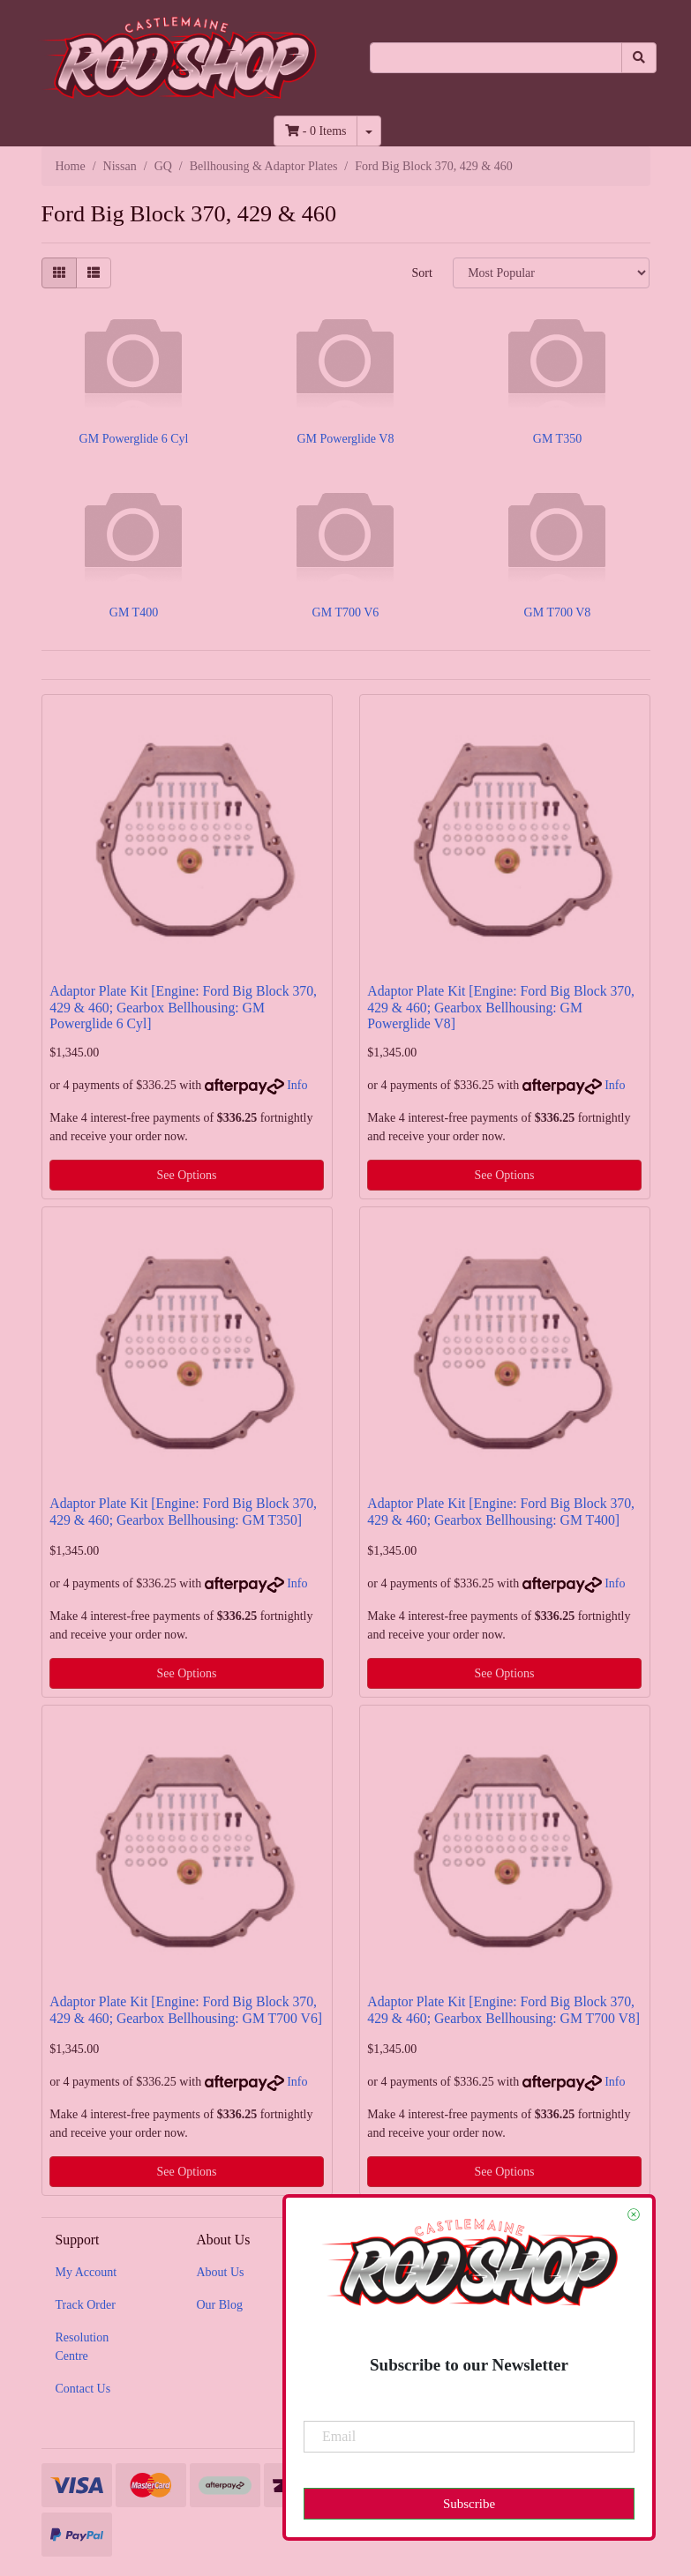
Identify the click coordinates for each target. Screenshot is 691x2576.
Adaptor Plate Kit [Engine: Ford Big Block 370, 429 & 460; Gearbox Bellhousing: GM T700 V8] (503, 2010)
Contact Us (83, 2388)
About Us (220, 2272)
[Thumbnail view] (59, 273)
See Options (186, 1175)
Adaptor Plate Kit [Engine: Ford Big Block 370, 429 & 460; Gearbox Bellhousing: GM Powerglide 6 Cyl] (183, 1007)
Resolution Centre (82, 2347)
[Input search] (496, 57)
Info (297, 1085)
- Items (315, 131)
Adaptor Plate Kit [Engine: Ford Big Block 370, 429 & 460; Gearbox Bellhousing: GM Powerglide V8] (501, 1007)
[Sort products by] (551, 273)
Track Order (86, 2304)
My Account (86, 2272)
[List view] (93, 273)
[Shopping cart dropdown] (369, 131)
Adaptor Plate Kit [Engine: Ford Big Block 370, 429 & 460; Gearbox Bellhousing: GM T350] (183, 1511)
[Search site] (639, 57)
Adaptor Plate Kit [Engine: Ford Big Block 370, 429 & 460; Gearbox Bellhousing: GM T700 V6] (185, 2010)
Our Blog (219, 2304)
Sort (421, 273)
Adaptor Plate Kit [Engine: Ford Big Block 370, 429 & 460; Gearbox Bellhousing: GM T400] (501, 1511)
